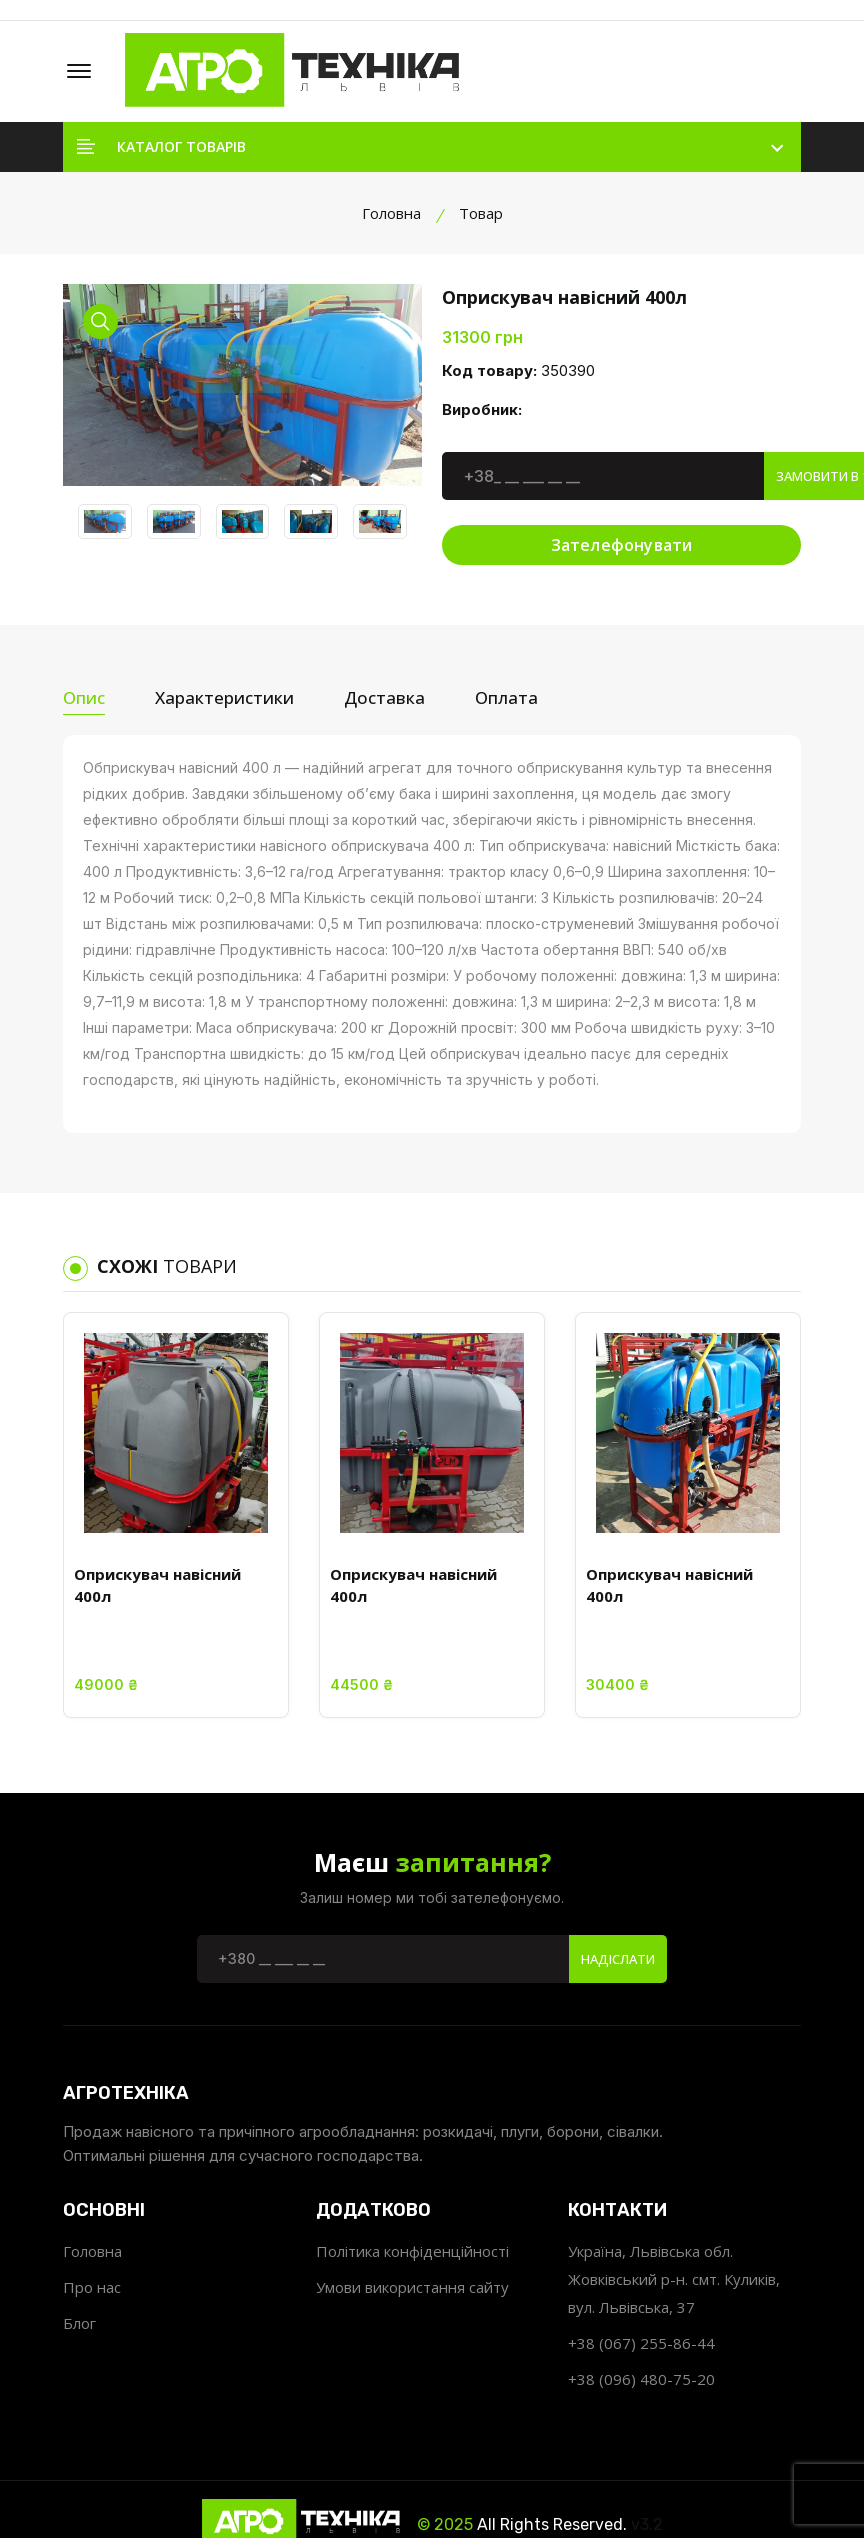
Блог (79, 2323)
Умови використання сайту (412, 2287)
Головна (391, 213)
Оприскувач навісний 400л (157, 1585)
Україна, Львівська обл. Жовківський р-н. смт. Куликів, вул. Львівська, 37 (674, 2279)
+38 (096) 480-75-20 (641, 2379)
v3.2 (647, 2524)
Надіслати (618, 1959)
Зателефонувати (622, 545)
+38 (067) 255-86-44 (641, 2343)
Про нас (92, 2287)
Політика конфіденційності (412, 2251)
